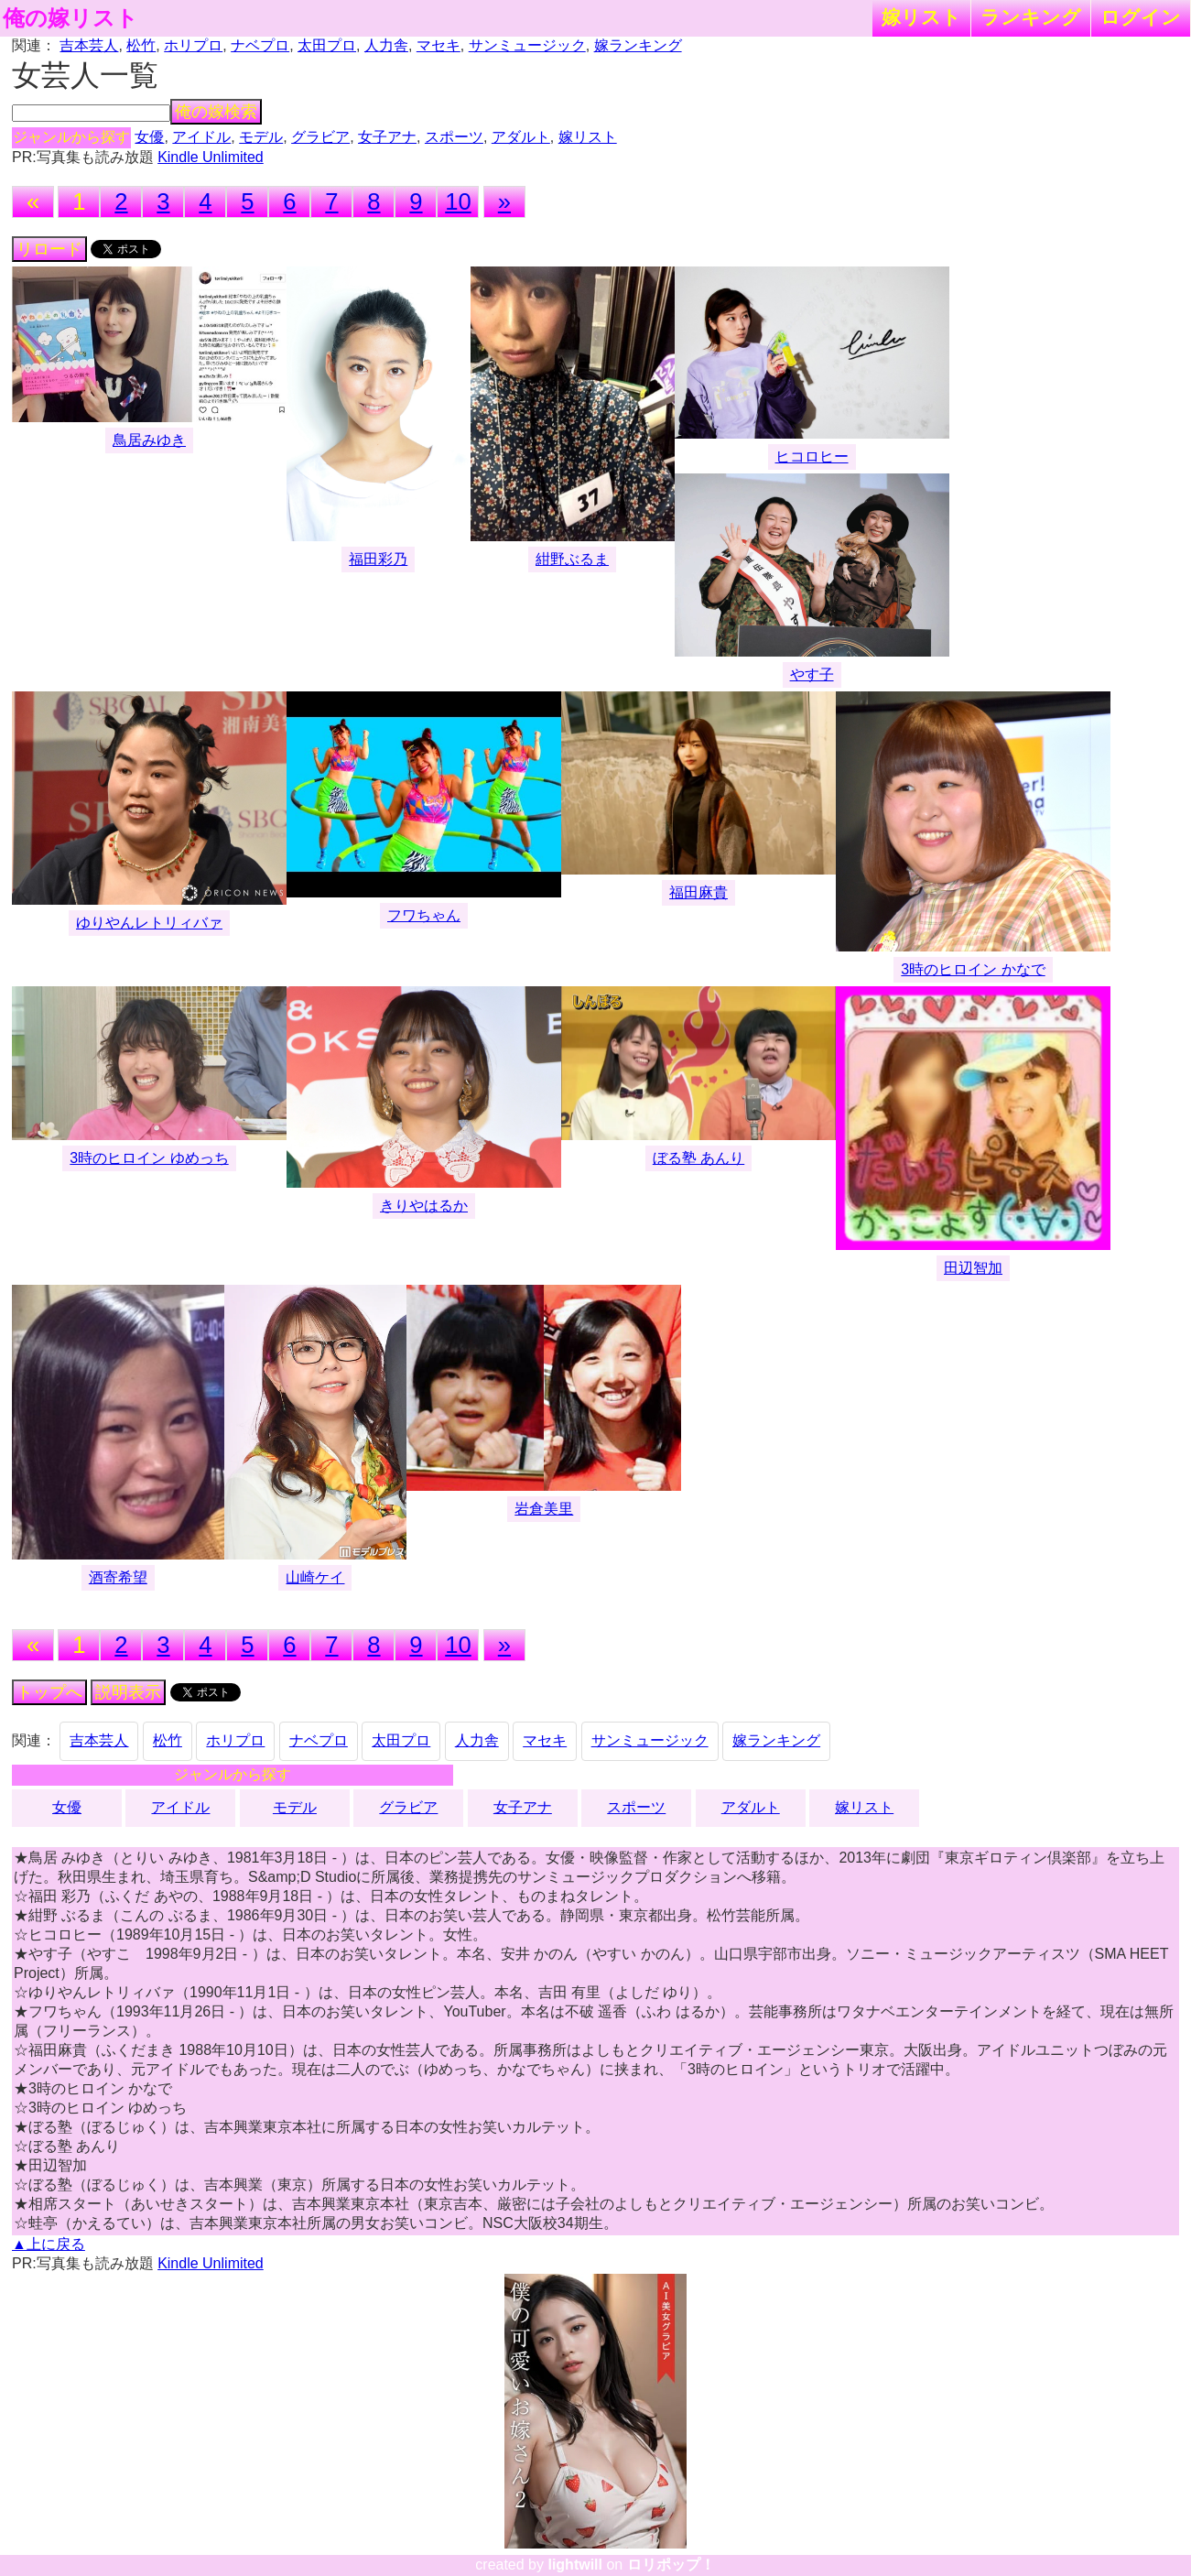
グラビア (320, 137)
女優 (149, 137)
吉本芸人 (89, 45)
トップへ (49, 1692)
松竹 (141, 45)
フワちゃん (423, 915)
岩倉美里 (543, 1508)
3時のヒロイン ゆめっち (149, 1158)
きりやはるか (424, 1205)
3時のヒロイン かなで (973, 969)
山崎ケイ (315, 1577)
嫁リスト (921, 16)
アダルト (521, 137)
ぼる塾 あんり (698, 1158)
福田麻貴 (698, 892)
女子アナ (387, 137)
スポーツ (454, 137)
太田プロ (327, 45)
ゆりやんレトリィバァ (149, 922)
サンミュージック (527, 45)
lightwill (574, 2564)
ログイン (1140, 16)
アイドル (201, 137)
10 (458, 201)
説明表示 (128, 1692)
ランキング (1030, 16)
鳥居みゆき (149, 440)
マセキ (438, 45)
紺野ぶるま (572, 559)
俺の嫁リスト (70, 18)
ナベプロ (260, 45)
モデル (261, 137)
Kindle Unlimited (210, 157)
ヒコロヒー (812, 456)
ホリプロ (193, 45)
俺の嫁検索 (216, 112)
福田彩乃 (378, 559)
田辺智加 (973, 1268)
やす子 (812, 674)
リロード (49, 249)
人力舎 (386, 45)
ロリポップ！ (671, 2564)
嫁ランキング (638, 45)
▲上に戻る (48, 2244)
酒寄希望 (118, 1577)
